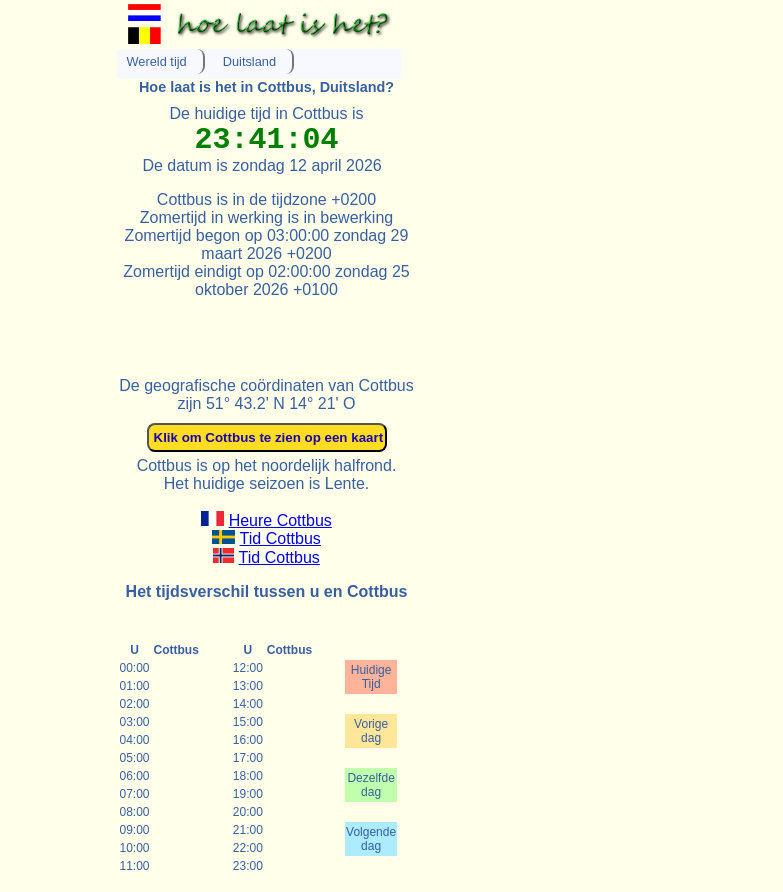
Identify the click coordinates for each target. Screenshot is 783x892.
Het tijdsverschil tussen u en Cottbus (267, 591)
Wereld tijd (157, 61)
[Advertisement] (351, 329)
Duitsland (249, 61)
